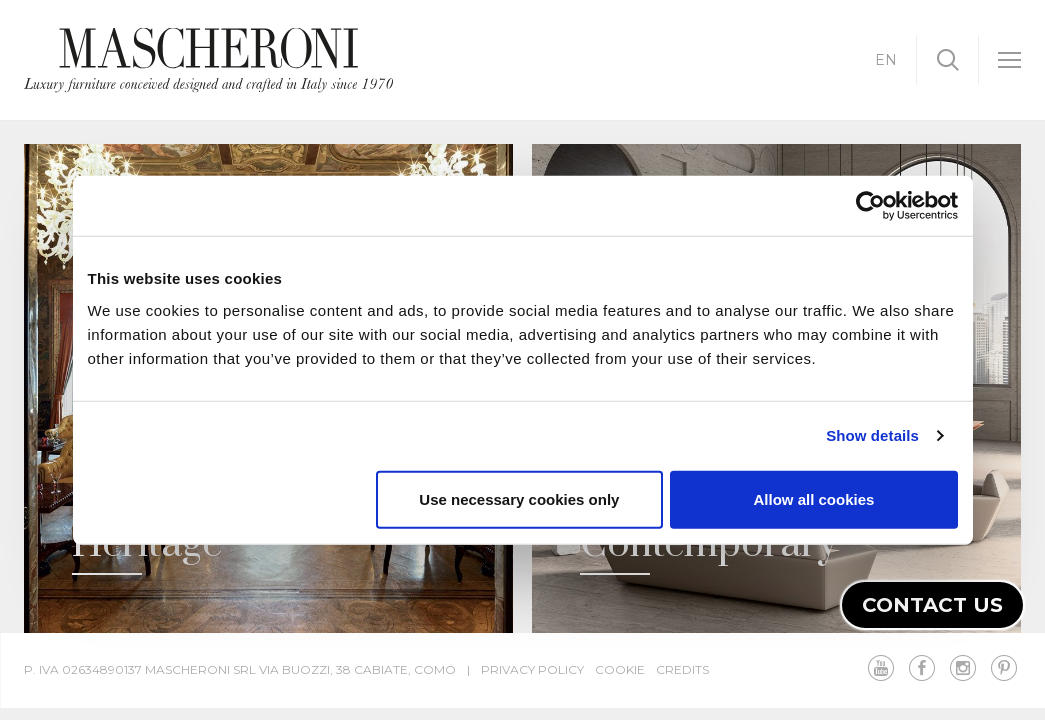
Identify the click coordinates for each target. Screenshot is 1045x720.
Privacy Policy (532, 669)
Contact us (932, 605)
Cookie (620, 669)
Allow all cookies (814, 498)
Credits (682, 669)
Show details (872, 435)
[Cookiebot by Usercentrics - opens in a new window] (870, 206)
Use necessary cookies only (519, 498)
